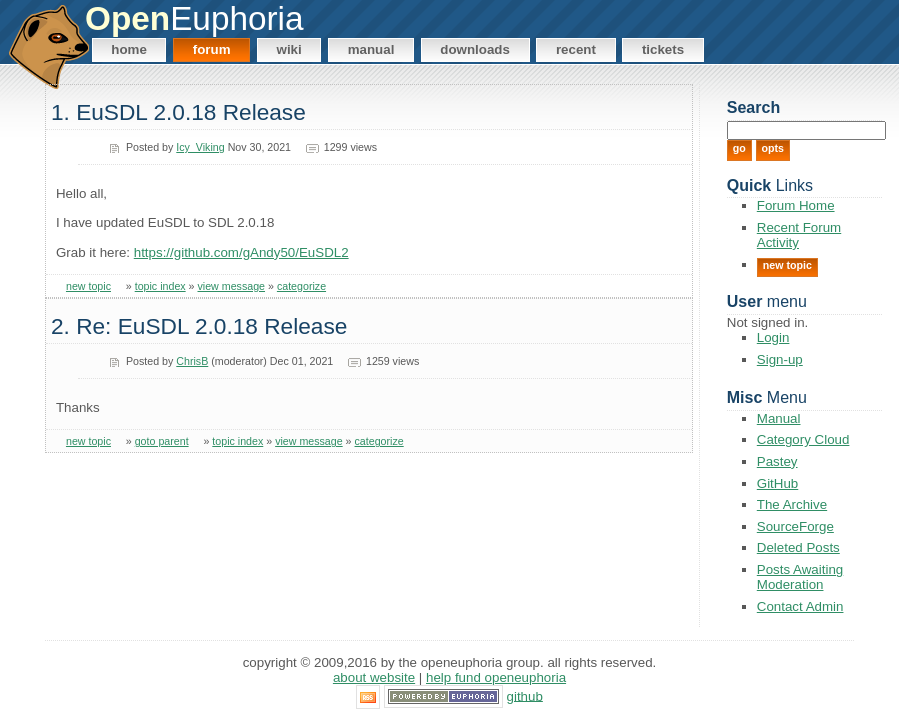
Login (773, 337)
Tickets (663, 49)
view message (232, 286)
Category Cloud (803, 439)
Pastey (777, 461)
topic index (160, 286)
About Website (374, 677)
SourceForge (795, 526)
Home (129, 49)
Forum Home (796, 205)
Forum (212, 49)
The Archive (792, 504)
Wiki (289, 49)
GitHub (777, 483)
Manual (371, 49)
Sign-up (780, 359)
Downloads (475, 49)
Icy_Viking (200, 147)
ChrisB (192, 361)
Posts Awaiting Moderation (800, 577)
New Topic (787, 265)
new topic (88, 286)
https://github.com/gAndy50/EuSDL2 (241, 252)
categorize (301, 286)
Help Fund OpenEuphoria (496, 677)
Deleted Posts (798, 547)
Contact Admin (800, 606)
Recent (576, 49)
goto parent (162, 441)
